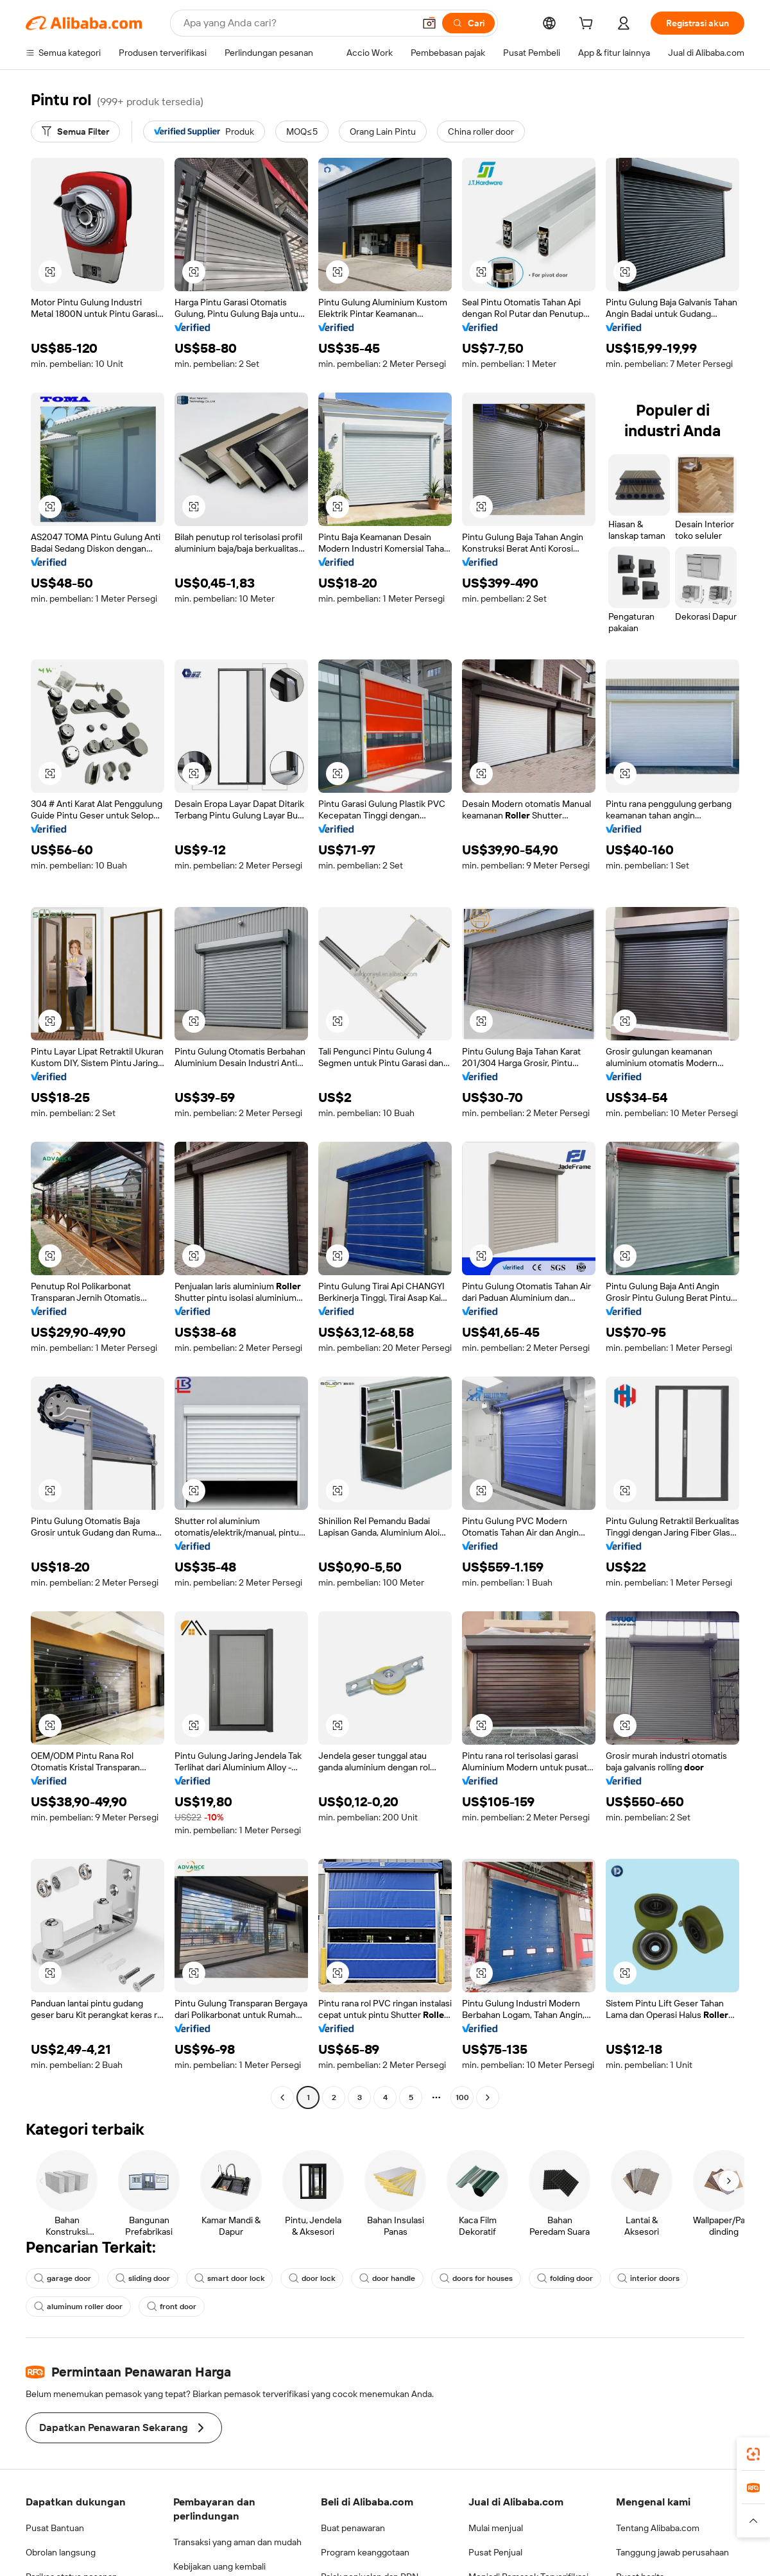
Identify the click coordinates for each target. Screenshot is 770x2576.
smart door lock (229, 2278)
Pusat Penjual (495, 2552)
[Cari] (468, 23)
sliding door (143, 2278)
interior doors (648, 2278)
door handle (387, 2278)
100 (462, 2097)
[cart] (588, 25)
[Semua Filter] (75, 131)
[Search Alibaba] (297, 23)
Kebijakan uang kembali (219, 2566)
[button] (429, 23)
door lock (312, 2278)
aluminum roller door (78, 2306)
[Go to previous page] (282, 2097)
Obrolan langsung (61, 2552)
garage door (62, 2278)
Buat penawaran (353, 2528)
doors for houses (476, 2278)
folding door (565, 2278)
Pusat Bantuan (55, 2528)
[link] (753, 2454)
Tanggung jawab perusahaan (672, 2552)
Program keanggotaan (365, 2552)
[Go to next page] (487, 2097)
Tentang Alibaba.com (657, 2528)
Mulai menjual (495, 2528)
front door (171, 2306)
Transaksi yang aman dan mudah (237, 2542)
